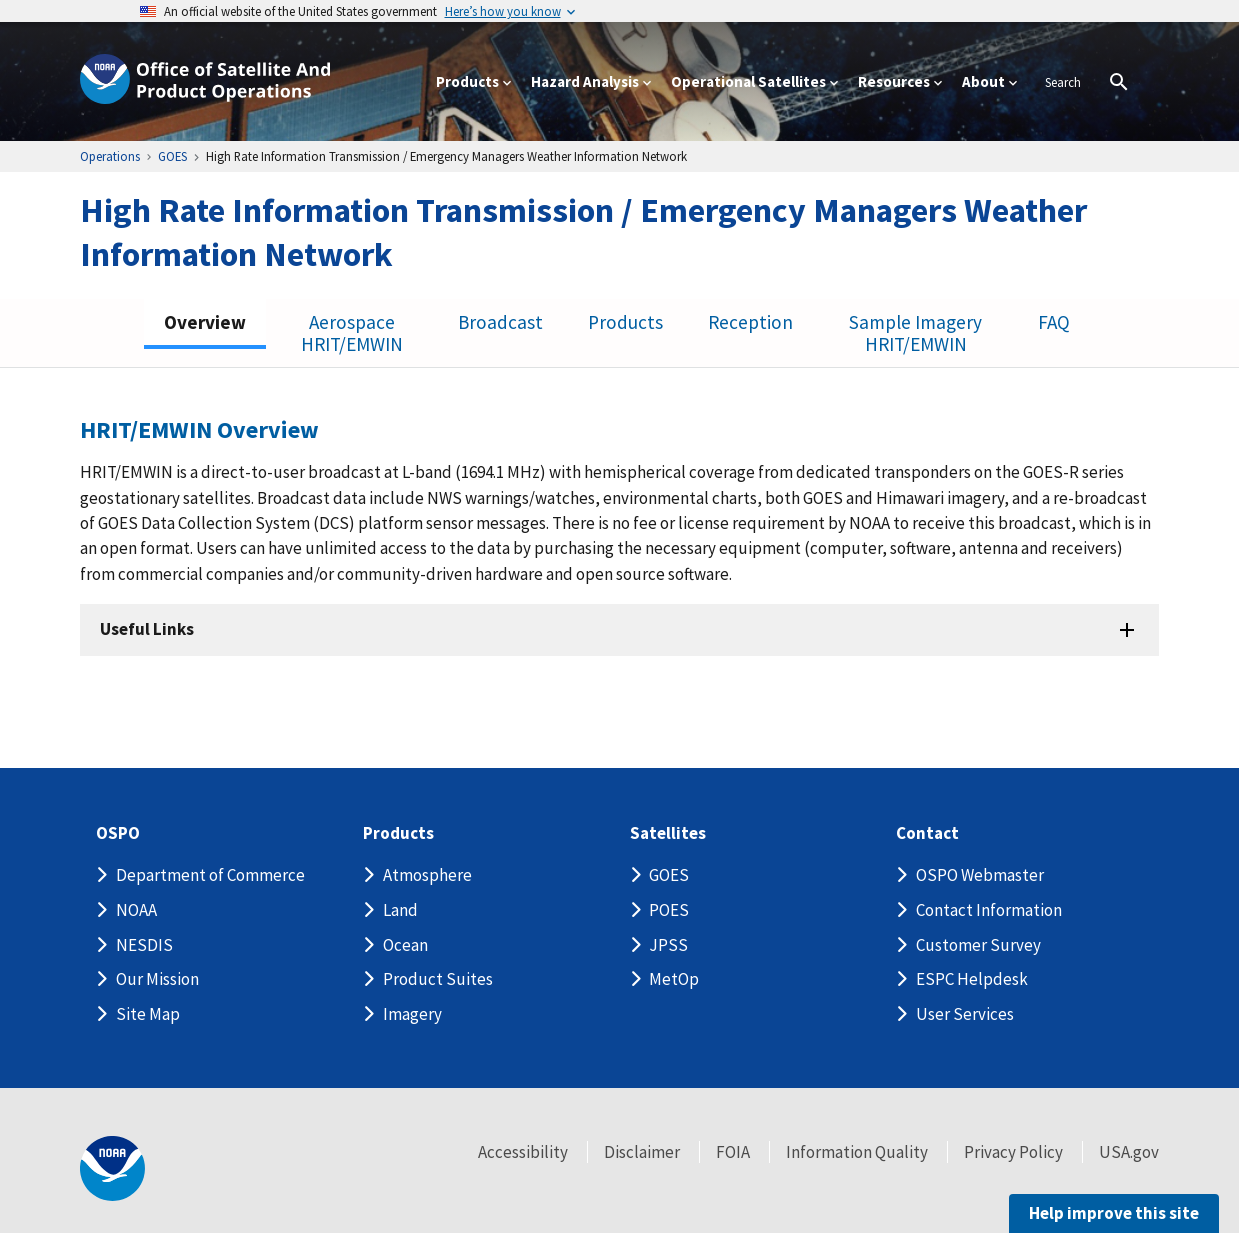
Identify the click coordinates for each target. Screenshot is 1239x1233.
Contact (927, 833)
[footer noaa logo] (112, 1168)
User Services (965, 1014)
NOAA (136, 910)
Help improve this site (1111, 1213)
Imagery (412, 1014)
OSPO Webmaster (980, 875)
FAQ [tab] (1054, 322)
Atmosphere (427, 875)
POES (669, 910)
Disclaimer (642, 1152)
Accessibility (523, 1152)
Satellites (667, 833)
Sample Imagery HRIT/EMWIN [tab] (916, 333)
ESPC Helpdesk (972, 979)
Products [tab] (627, 322)
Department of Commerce (210, 875)
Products (399, 833)
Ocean (405, 945)
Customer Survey (978, 945)
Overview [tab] (206, 321)
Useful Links (150, 629)
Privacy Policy (1013, 1152)
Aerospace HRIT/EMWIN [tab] (355, 333)
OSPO (120, 833)
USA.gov (1129, 1152)
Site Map (148, 1014)
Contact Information (989, 910)
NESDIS (144, 945)
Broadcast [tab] (502, 322)
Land (400, 910)
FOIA (733, 1152)
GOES (669, 875)
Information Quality (857, 1152)
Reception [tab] (752, 322)
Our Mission (157, 979)
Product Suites (438, 979)
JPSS (668, 945)
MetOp (674, 979)
